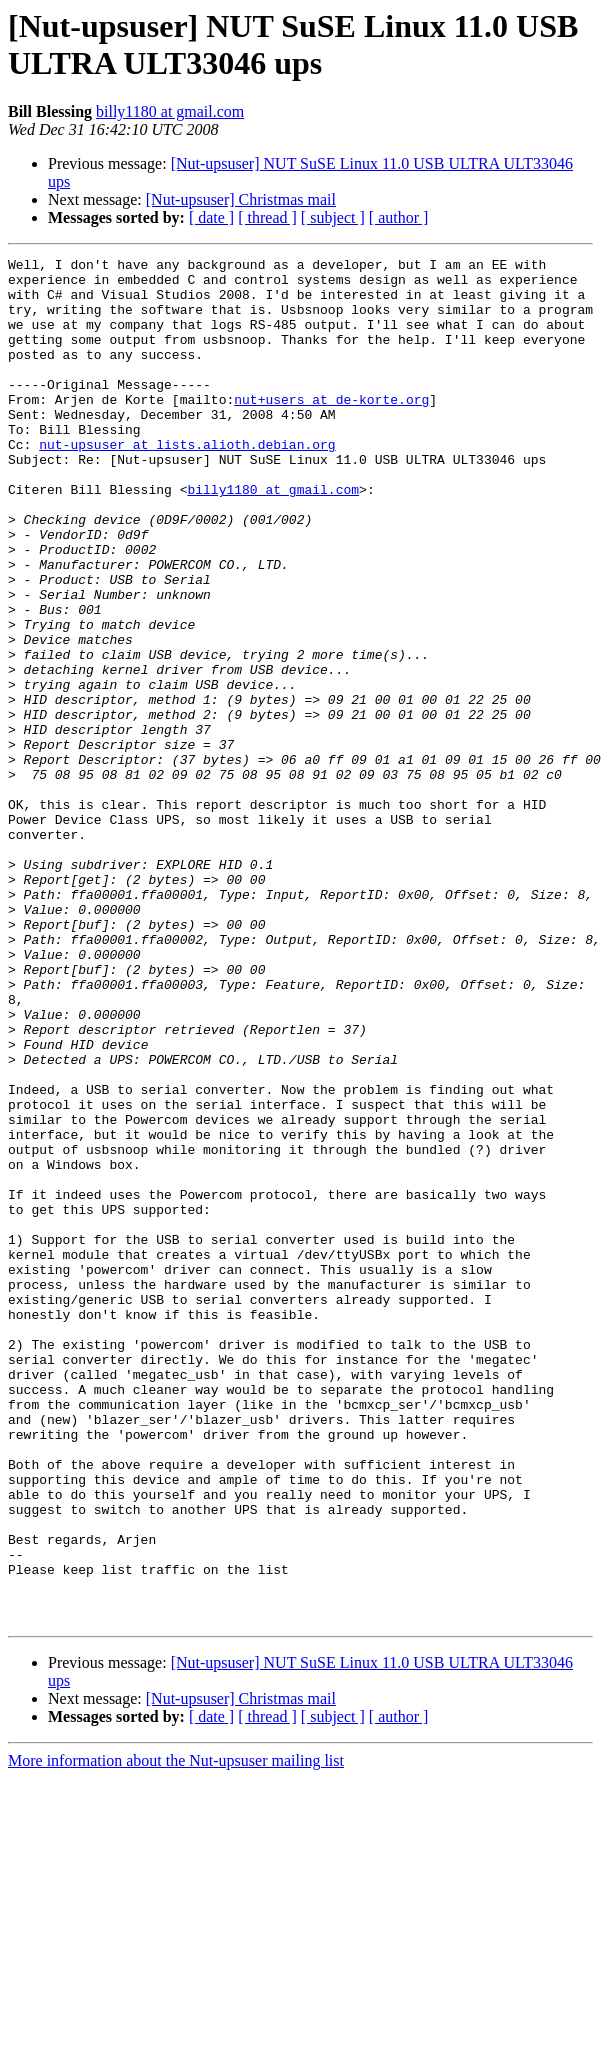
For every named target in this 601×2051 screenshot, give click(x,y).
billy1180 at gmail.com (170, 111)
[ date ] (211, 217)
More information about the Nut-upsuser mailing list (176, 2033)
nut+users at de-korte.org (331, 429)
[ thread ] (267, 217)
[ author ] (399, 217)
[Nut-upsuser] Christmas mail (241, 199)
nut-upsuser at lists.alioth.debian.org (187, 483)
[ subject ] (333, 217)
